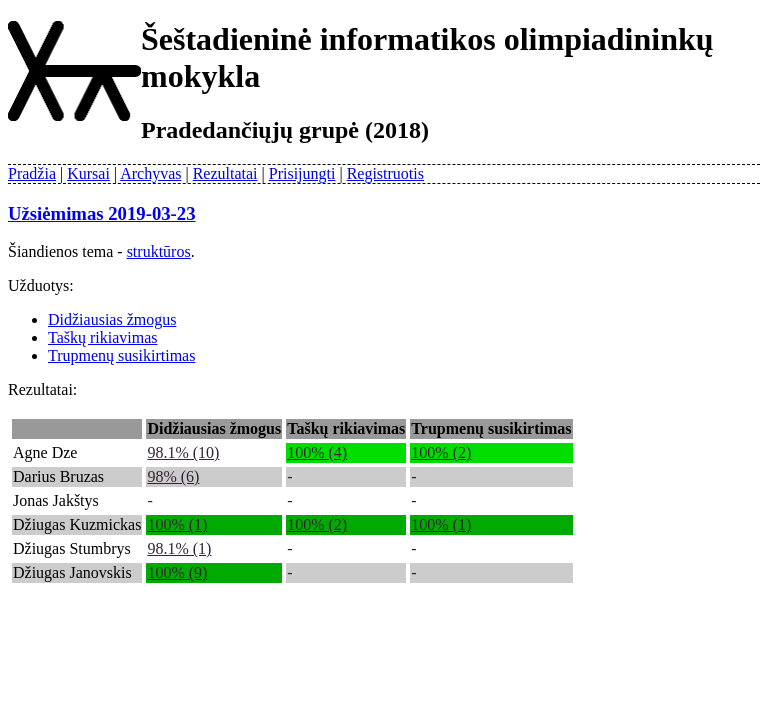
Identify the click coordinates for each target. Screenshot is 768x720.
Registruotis (385, 173)
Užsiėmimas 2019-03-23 (102, 213)
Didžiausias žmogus (112, 319)
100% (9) (177, 572)
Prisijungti (302, 173)
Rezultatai (225, 173)
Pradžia (32, 173)
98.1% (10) (183, 452)
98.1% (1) (179, 548)
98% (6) (173, 476)
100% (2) (441, 452)
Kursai (88, 173)
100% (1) (177, 524)
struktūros (159, 251)
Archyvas (150, 173)
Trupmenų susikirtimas (121, 355)
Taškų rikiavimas (103, 337)
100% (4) (317, 452)
